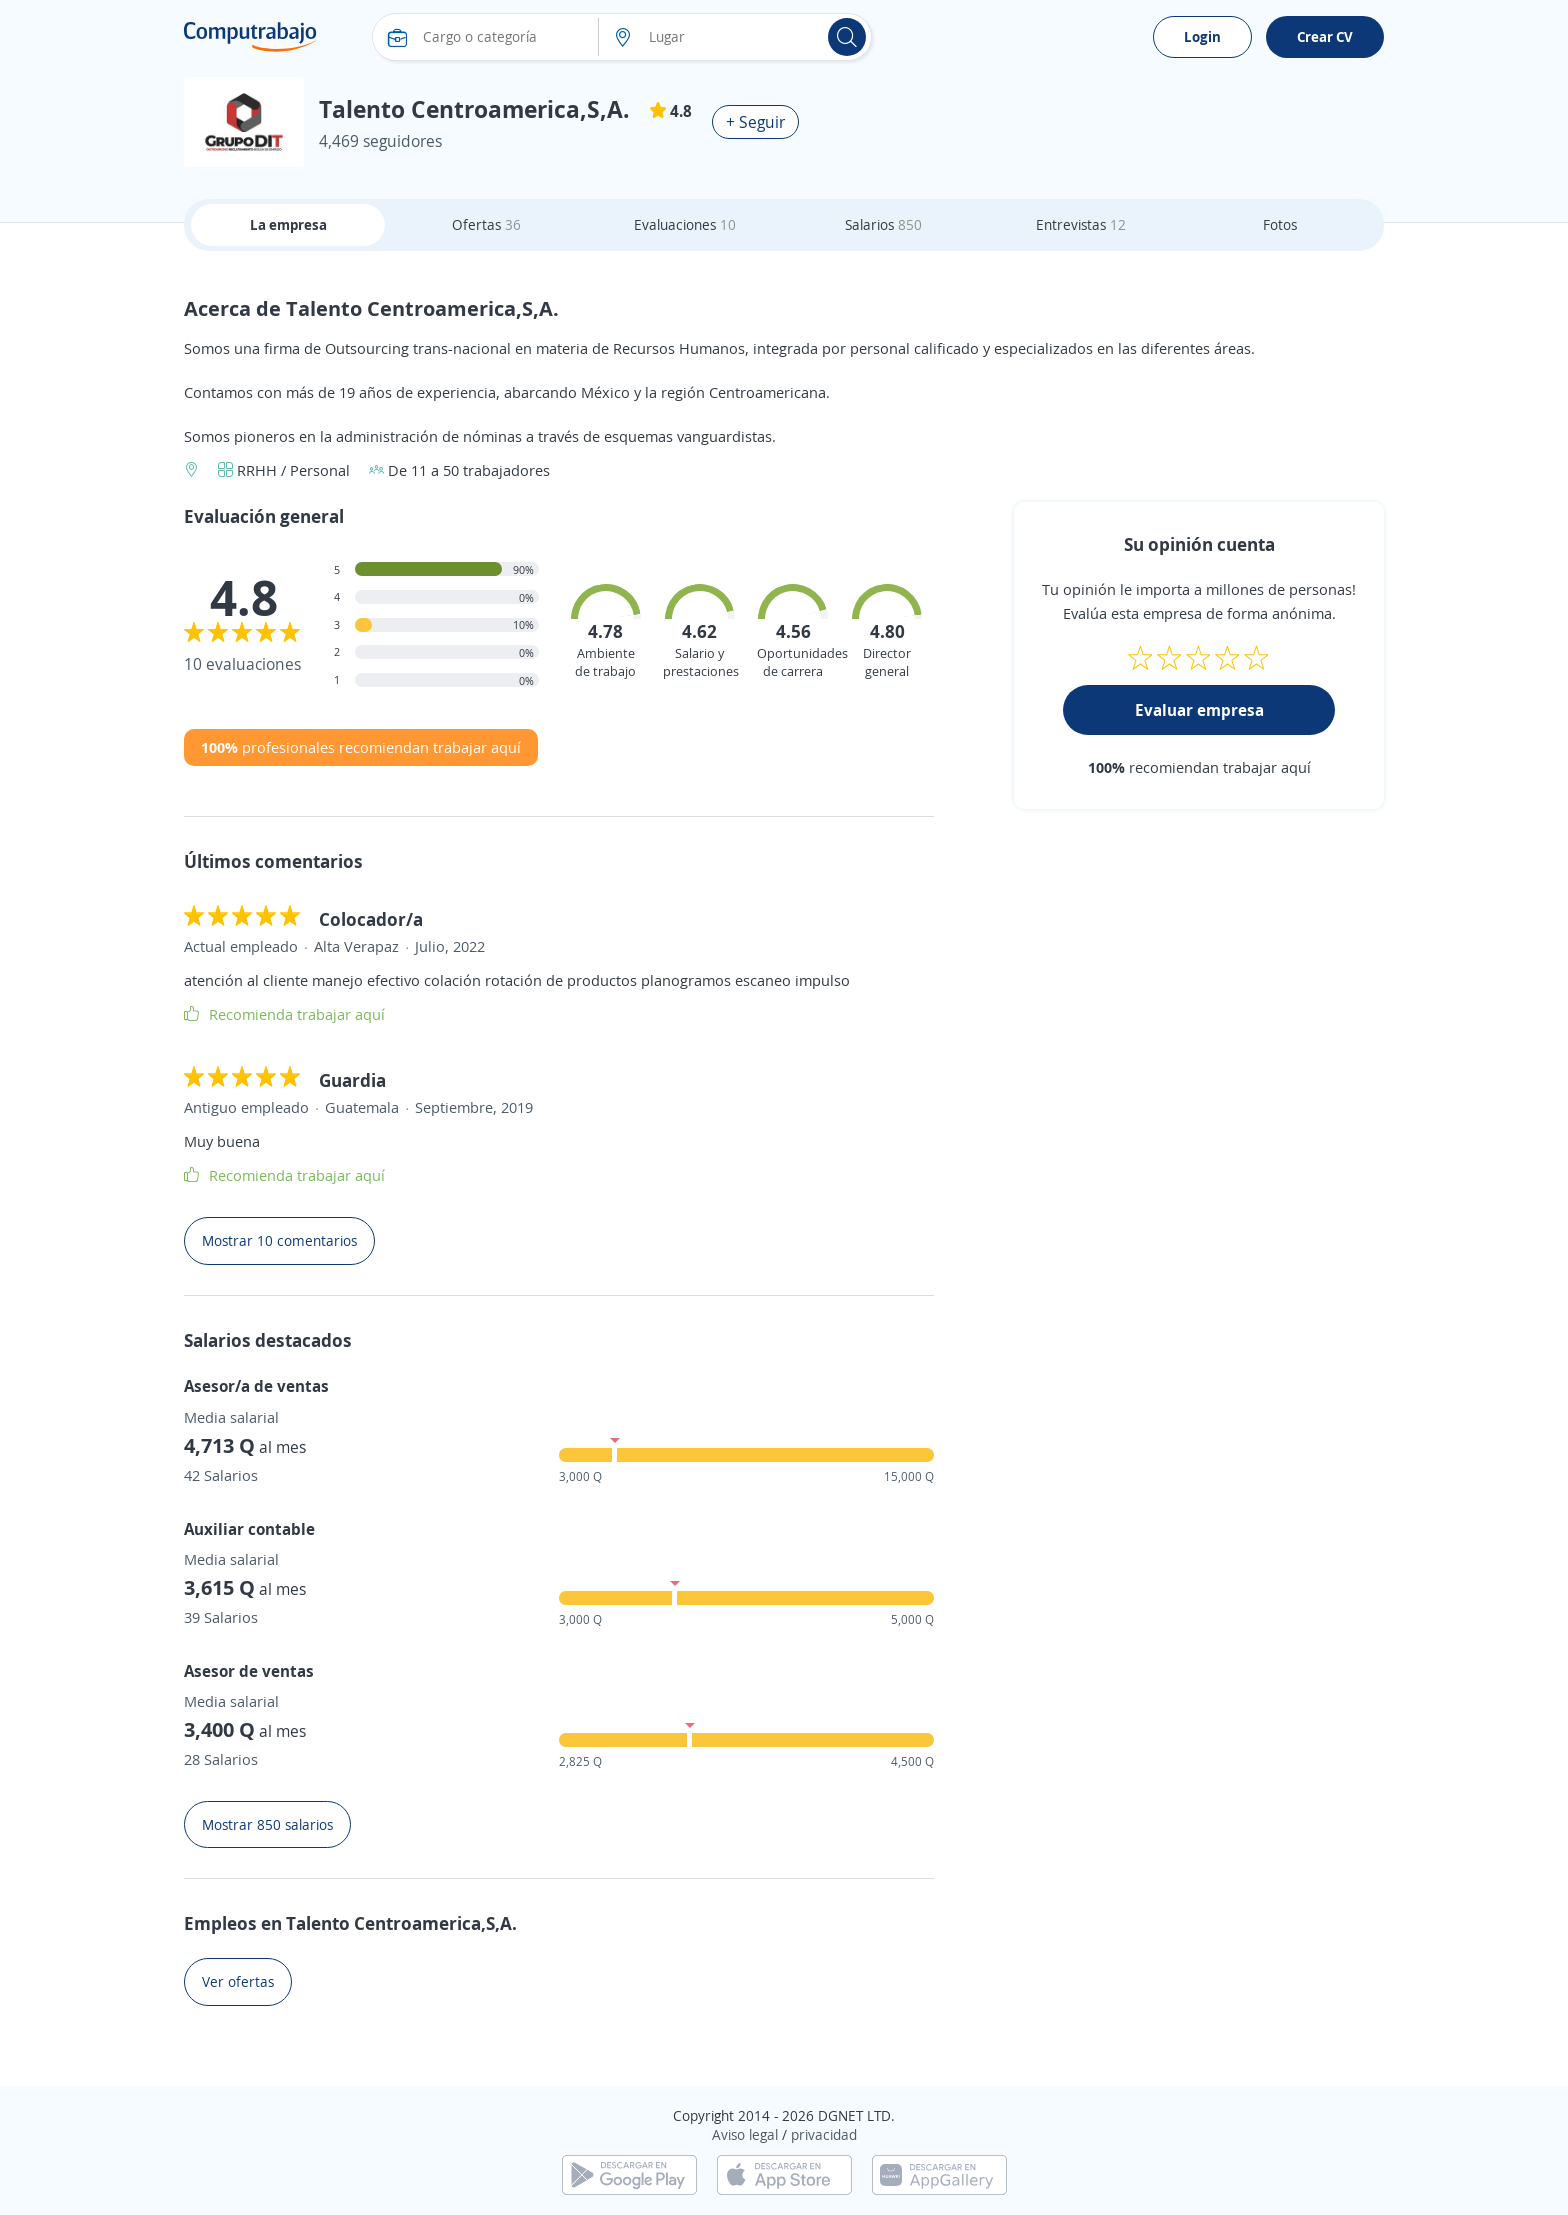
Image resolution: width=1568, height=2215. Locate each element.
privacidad (824, 2134)
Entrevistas (1081, 224)
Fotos (1280, 224)
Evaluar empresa (1199, 710)
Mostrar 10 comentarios (279, 1240)
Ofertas (486, 224)
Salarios (883, 224)
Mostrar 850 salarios (267, 1824)
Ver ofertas (238, 1981)
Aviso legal (745, 2134)
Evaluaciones (685, 224)
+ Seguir (755, 122)
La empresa (288, 224)
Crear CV (1325, 36)
